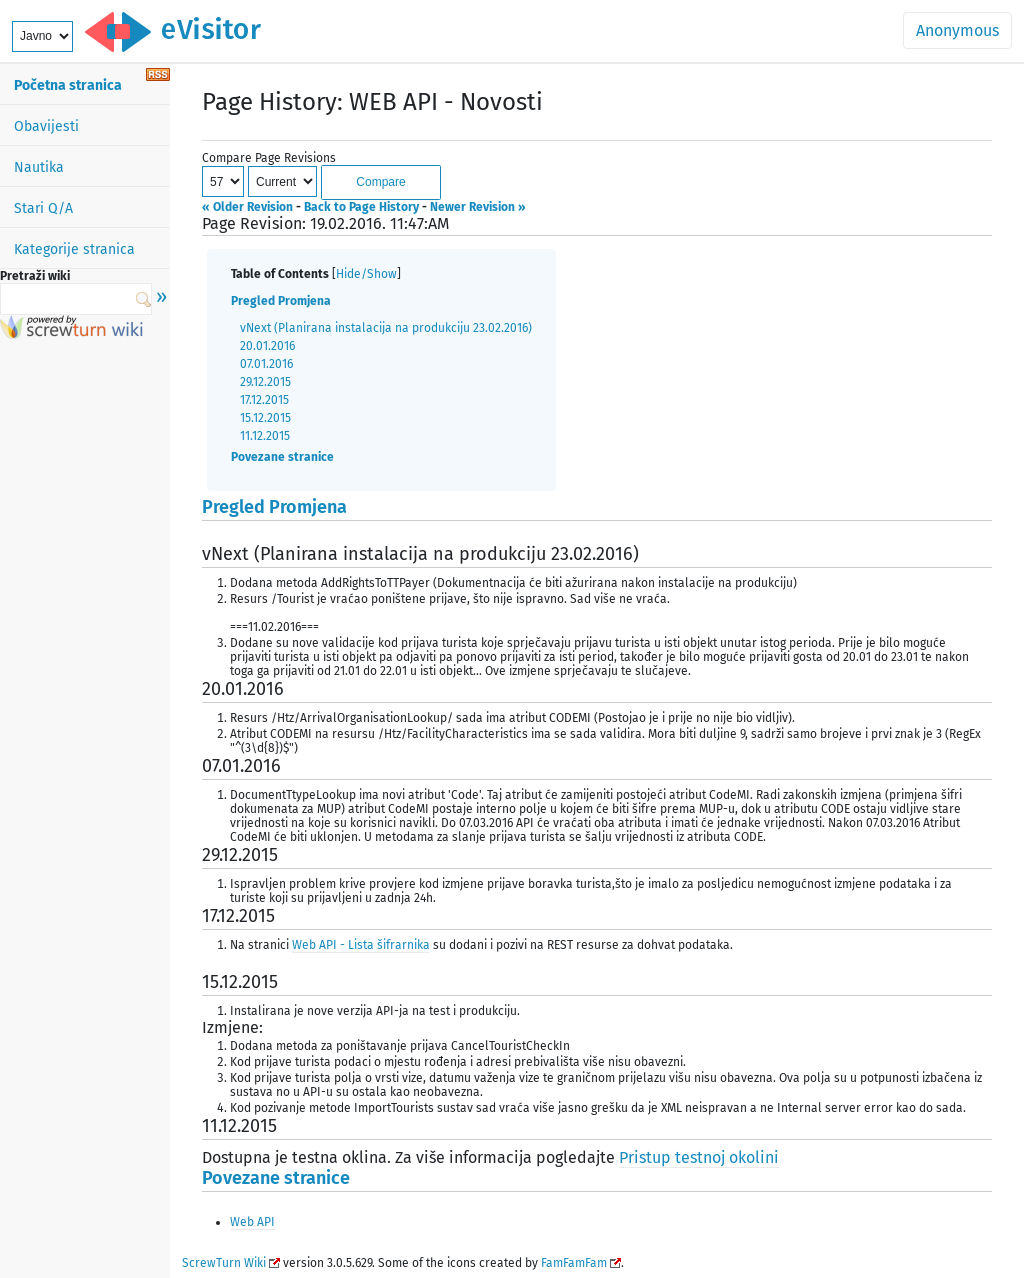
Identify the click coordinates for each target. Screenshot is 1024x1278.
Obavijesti (46, 126)
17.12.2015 (264, 400)
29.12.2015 (265, 382)
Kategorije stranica (74, 249)
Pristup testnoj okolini (699, 1157)
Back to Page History (361, 207)
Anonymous (957, 30)
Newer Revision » (478, 207)
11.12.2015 (265, 436)
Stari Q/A (43, 208)
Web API (252, 1222)
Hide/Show (366, 274)
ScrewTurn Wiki (224, 1263)
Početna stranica (68, 85)
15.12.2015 (265, 418)
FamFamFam (574, 1263)
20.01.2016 (267, 346)
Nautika (39, 167)
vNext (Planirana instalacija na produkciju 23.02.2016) (386, 328)
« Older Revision (247, 207)
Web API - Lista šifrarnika (361, 945)
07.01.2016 (266, 364)
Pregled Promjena (281, 301)
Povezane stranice (282, 457)
